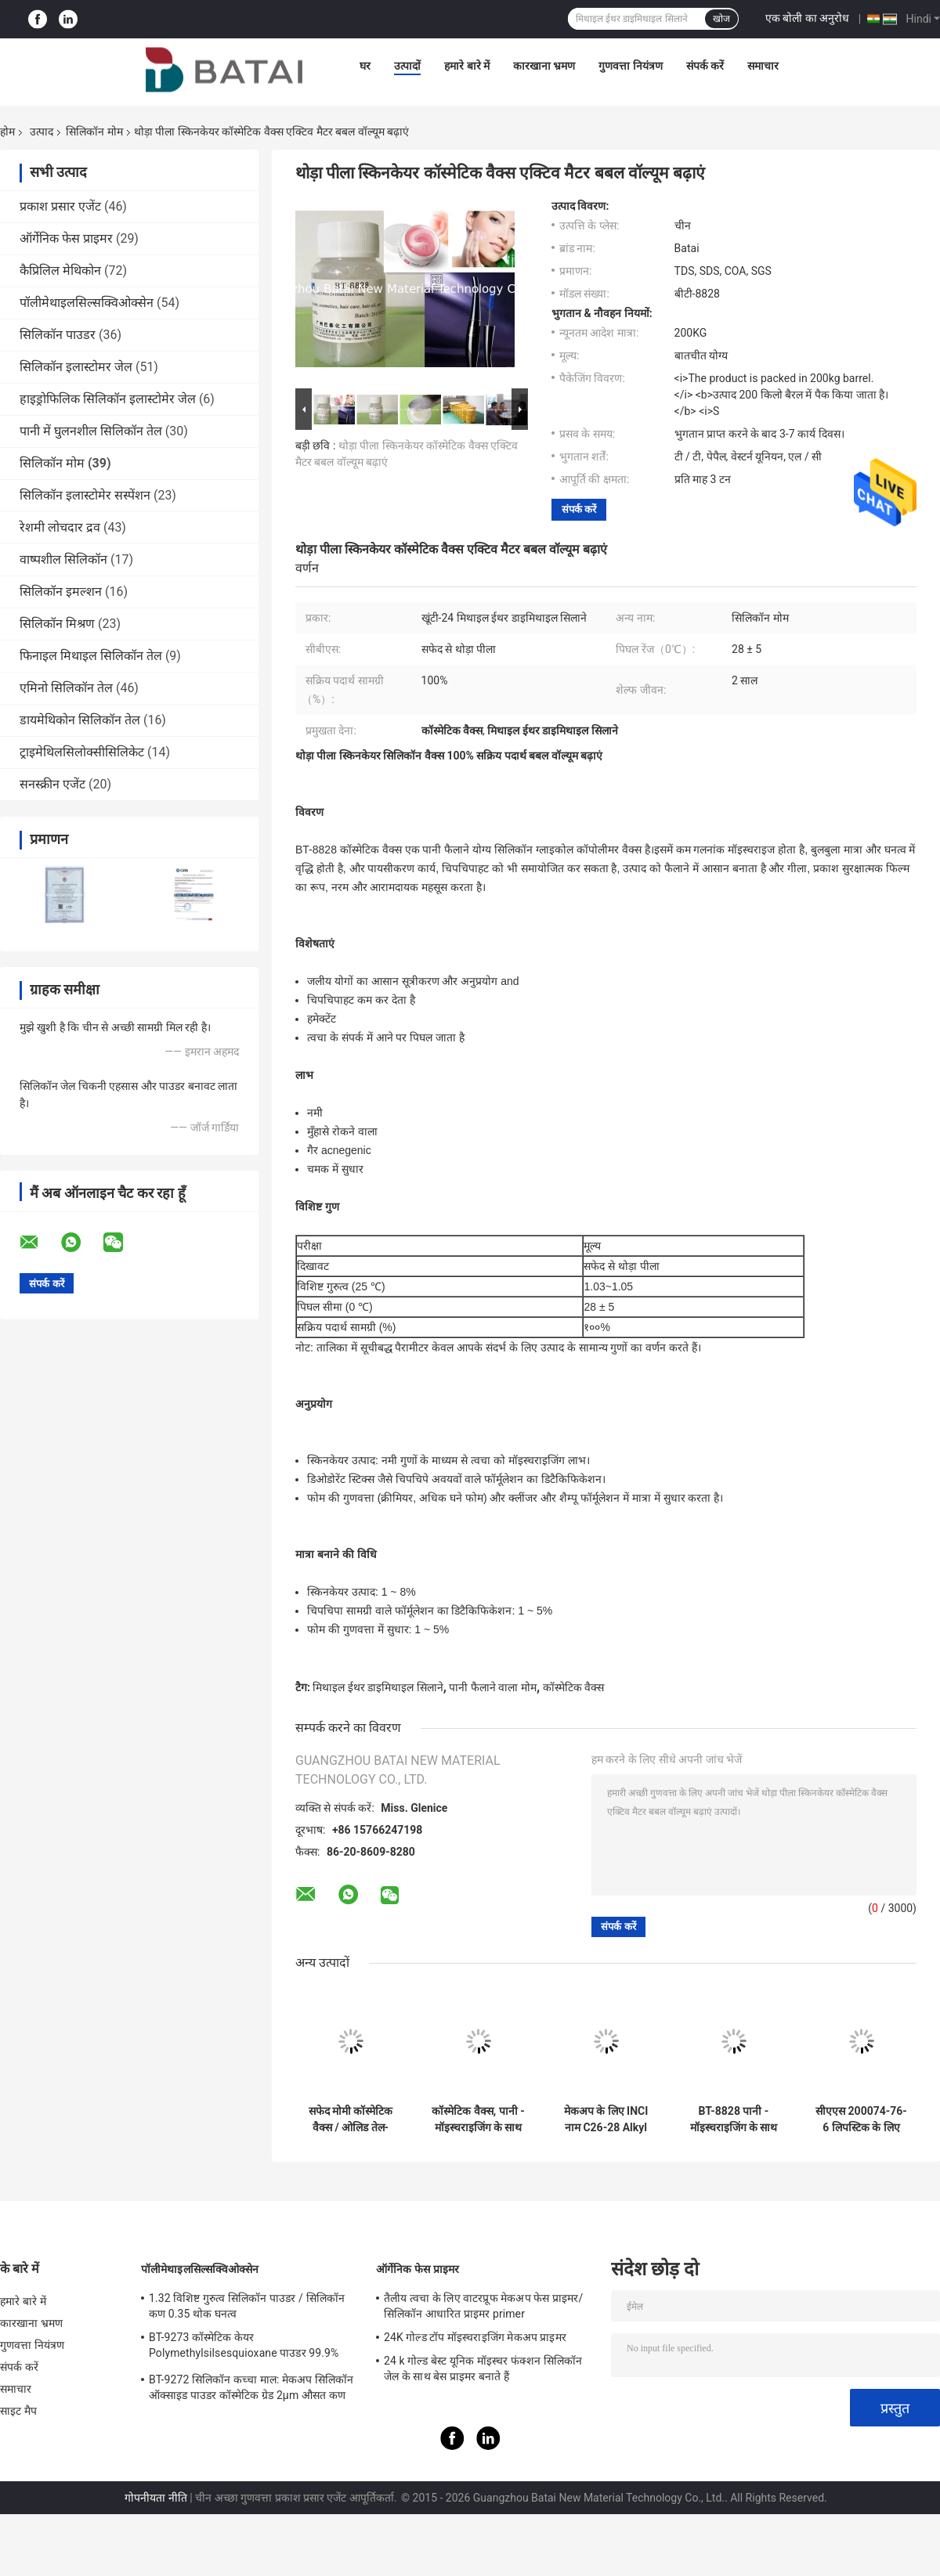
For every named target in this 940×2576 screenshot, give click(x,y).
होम (7, 131)
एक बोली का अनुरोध (807, 18)
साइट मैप (18, 2411)
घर (365, 66)
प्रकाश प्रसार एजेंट (60, 206)
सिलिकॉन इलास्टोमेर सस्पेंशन (85, 495)
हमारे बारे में (467, 66)
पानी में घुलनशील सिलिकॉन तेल (91, 431)
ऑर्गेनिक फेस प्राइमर (66, 238)
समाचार (763, 66)
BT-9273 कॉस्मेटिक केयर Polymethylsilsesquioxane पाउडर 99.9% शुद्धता (243, 2347)
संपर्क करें (705, 66)
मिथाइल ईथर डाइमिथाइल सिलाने (378, 1687)
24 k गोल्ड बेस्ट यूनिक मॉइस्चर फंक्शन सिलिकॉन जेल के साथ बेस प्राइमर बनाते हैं (483, 2368)
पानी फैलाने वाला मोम (492, 1687)
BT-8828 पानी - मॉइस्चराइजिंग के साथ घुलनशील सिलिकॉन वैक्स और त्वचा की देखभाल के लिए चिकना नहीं (733, 2119)
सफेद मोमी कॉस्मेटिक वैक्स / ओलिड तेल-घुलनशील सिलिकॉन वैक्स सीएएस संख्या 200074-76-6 (351, 2119)
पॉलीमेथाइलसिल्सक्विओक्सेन (87, 302)
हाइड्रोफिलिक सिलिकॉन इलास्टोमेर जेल (108, 398)
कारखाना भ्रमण (544, 66)
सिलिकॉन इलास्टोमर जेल (76, 366)
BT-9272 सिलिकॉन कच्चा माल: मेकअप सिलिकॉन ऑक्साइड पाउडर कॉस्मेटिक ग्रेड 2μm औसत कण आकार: (251, 2389)
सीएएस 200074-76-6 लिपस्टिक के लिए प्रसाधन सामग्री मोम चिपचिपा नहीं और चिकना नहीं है (861, 2119)
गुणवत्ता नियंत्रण (630, 66)
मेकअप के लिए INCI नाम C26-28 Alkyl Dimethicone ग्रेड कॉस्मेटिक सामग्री (606, 2119)
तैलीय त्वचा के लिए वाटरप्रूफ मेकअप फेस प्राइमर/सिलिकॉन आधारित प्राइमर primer (483, 2306)
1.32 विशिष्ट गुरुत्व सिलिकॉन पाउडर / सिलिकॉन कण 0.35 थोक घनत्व (247, 2306)
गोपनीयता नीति (155, 2497)
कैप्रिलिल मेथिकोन (60, 270)
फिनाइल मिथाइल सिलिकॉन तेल (91, 655)
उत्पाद (41, 131)
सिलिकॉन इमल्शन (61, 591)
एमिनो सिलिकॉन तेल (66, 687)
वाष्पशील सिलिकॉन (63, 559)
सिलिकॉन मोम (94, 131)
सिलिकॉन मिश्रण (57, 623)
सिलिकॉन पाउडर (58, 334)
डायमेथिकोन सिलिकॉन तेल (80, 720)
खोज (721, 18)
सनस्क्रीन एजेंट (52, 784)
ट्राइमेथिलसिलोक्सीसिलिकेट (82, 752)
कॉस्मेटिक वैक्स (573, 1687)
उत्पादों (407, 66)
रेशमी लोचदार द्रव (60, 527)
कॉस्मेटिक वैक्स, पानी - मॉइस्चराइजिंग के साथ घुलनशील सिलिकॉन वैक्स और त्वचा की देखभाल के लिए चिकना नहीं (478, 2119)
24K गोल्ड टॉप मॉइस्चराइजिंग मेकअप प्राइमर (475, 2337)
